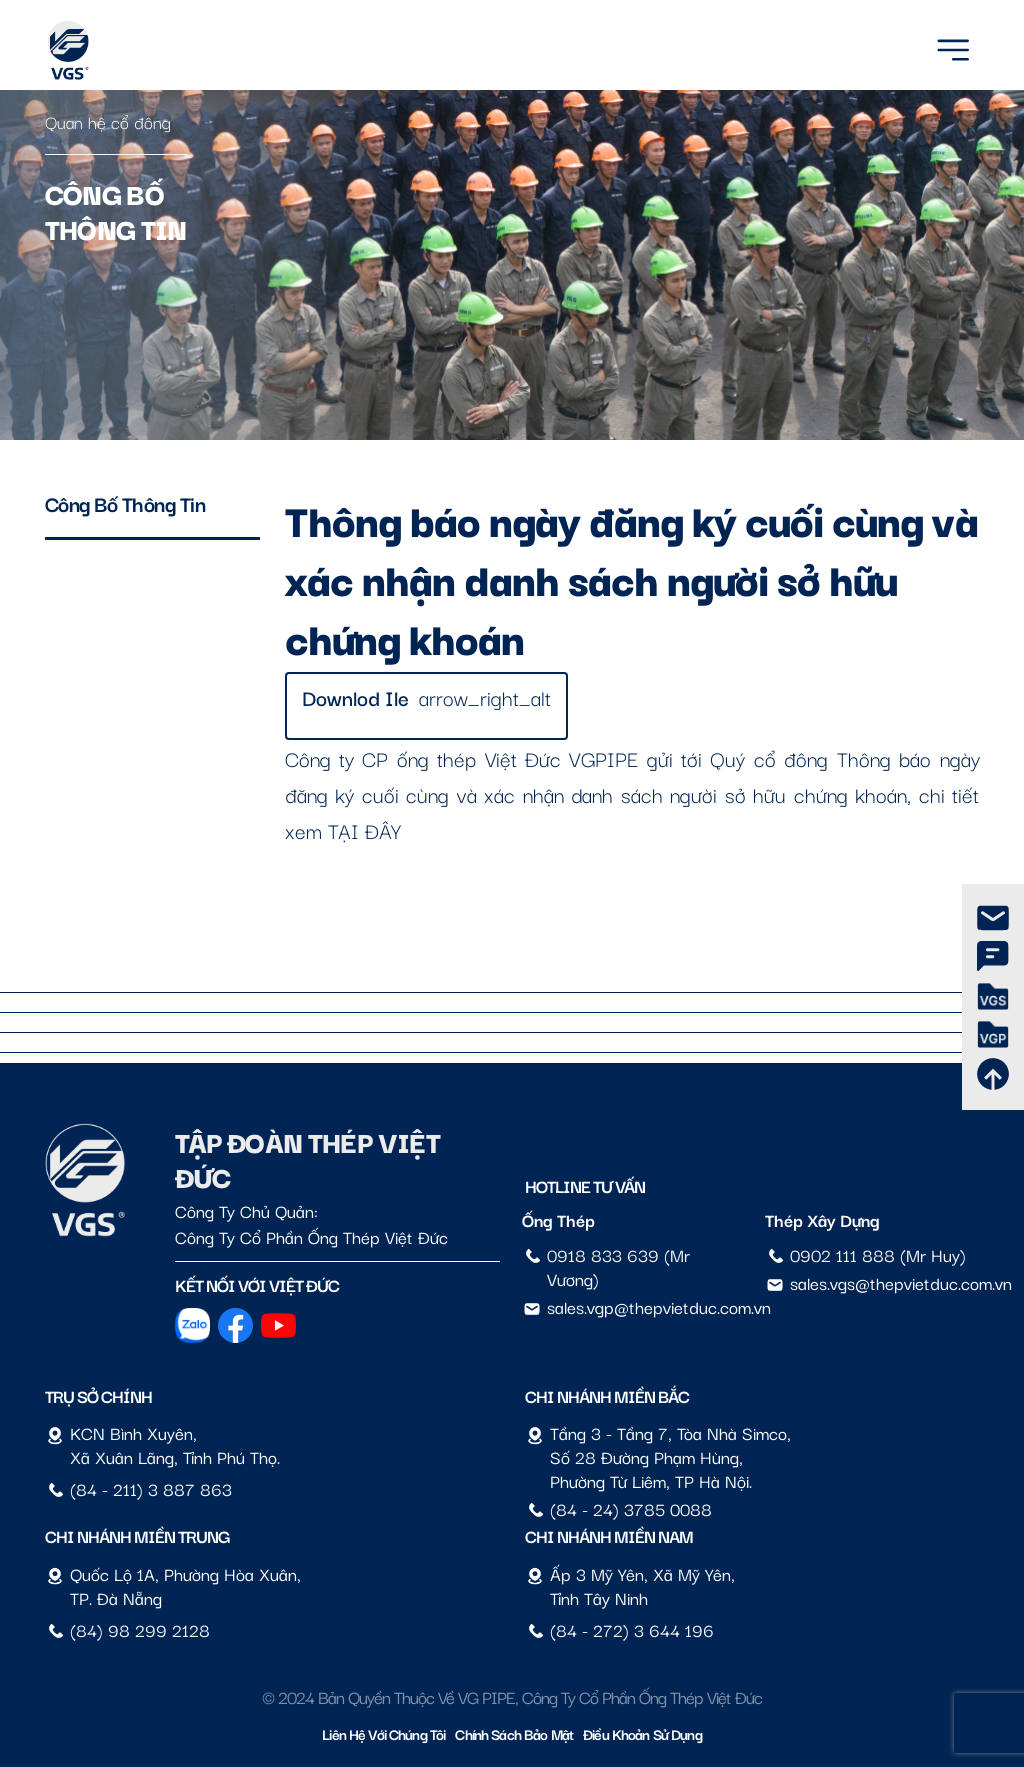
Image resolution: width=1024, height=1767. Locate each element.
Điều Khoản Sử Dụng (642, 1733)
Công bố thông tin (125, 503)
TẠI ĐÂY (364, 830)
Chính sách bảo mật (514, 1733)
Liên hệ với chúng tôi (383, 1733)
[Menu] (953, 46)
